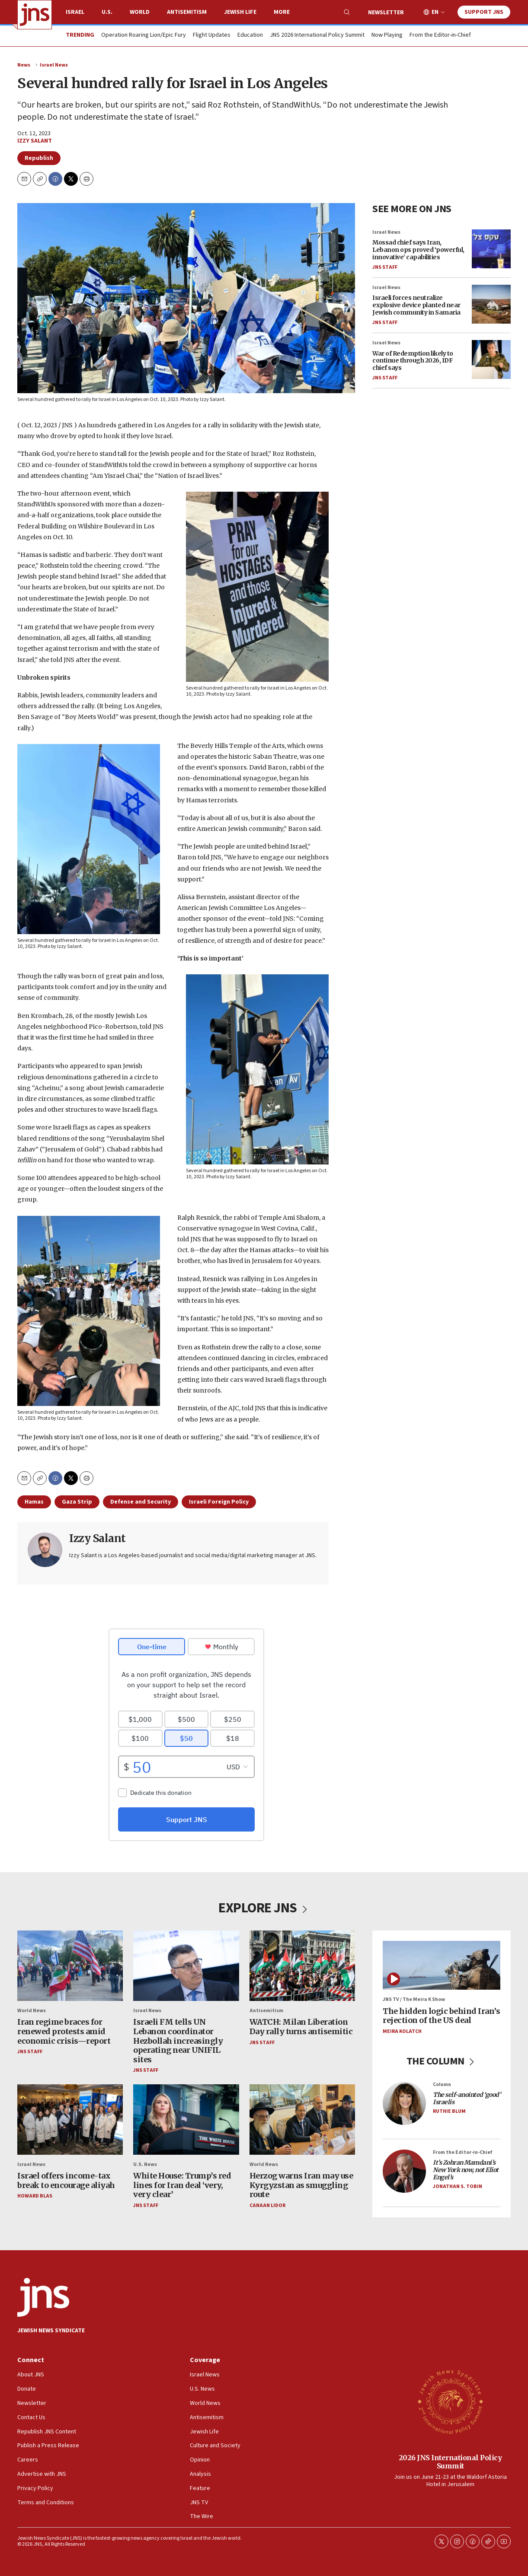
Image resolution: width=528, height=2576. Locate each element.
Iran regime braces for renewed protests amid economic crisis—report (63, 2031)
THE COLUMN (441, 2061)
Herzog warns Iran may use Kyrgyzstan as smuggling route (301, 2185)
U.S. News (145, 2164)
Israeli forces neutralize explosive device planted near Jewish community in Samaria (416, 305)
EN (435, 12)
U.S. (107, 12)
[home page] (34, 14)
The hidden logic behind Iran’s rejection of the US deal (441, 2016)
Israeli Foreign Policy (219, 1502)
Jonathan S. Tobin (457, 2186)
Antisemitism (187, 12)
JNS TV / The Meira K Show (414, 1999)
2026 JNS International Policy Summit (450, 2461)
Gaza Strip (77, 1502)
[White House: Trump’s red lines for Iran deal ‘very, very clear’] (186, 2119)
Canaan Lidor (267, 2205)
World (140, 12)
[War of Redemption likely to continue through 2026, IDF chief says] (491, 359)
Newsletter (386, 12)
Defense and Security (140, 1502)
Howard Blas (34, 2196)
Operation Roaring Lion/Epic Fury (143, 35)
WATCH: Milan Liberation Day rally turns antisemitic (301, 2026)
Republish (39, 158)
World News (31, 2010)
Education (250, 35)
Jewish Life (240, 12)
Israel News (54, 65)
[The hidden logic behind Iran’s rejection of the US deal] (441, 1965)
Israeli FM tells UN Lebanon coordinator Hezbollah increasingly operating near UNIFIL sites (178, 2040)
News (23, 65)
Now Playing (387, 35)
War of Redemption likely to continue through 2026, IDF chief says (412, 361)
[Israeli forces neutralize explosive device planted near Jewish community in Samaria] (491, 304)
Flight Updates (211, 35)
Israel (75, 12)
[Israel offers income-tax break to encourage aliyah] (70, 2119)
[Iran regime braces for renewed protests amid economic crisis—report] (70, 1965)
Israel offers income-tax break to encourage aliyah (66, 2180)
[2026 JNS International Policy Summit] (450, 2401)
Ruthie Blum (449, 2111)
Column (442, 2084)
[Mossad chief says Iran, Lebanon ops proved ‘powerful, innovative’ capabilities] (491, 248)
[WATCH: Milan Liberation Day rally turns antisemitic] (302, 1965)
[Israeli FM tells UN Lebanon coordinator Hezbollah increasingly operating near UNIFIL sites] (186, 1965)
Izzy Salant (34, 141)
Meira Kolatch (402, 2031)
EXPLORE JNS (264, 1908)
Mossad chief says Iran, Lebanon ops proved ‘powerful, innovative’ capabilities (418, 250)
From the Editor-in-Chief (440, 35)
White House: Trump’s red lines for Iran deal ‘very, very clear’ (182, 2185)
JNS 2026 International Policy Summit (317, 35)
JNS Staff (384, 267)
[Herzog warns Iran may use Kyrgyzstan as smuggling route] (302, 2119)
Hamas (34, 1502)
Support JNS (483, 12)
